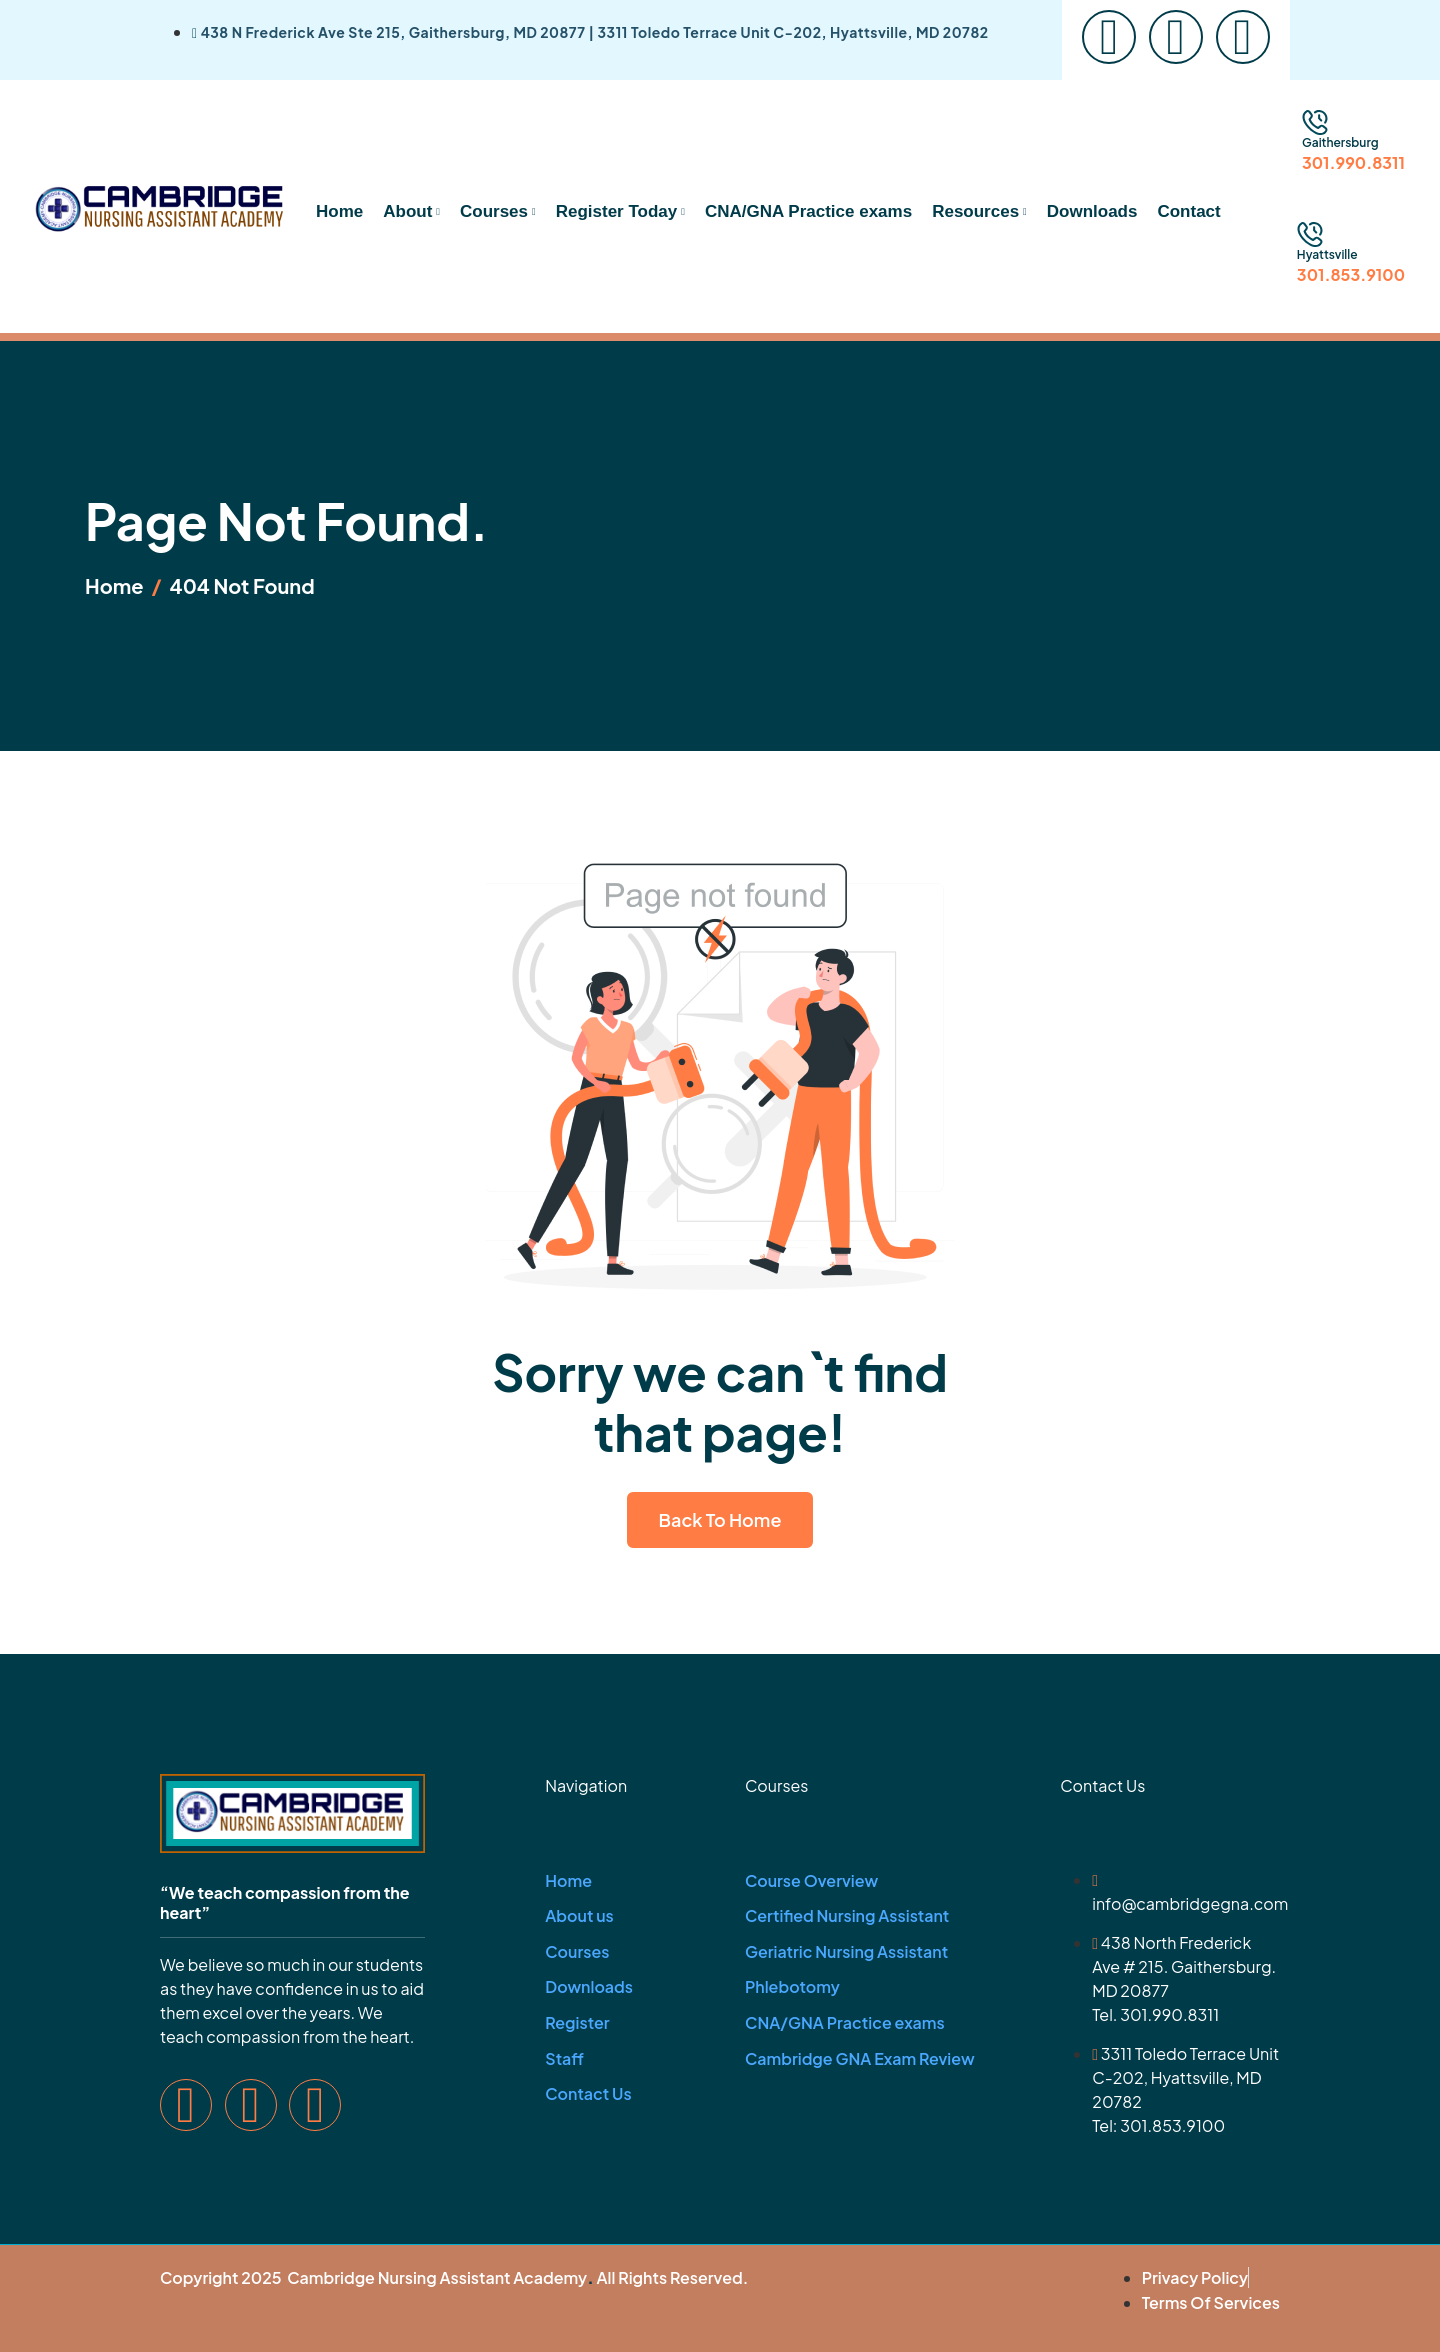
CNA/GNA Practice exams (808, 211)
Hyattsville (1327, 254)
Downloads (1092, 211)
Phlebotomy (792, 1986)
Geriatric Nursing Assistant (846, 1951)
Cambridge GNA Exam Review (860, 2058)
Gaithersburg (1340, 142)
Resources (979, 211)
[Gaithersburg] (1315, 123)
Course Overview (811, 1880)
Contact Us (588, 2093)
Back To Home (720, 1519)
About (411, 211)
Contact (1188, 211)
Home (339, 211)
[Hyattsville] (1310, 235)
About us (579, 1915)
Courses (498, 211)
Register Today (620, 211)
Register (577, 2022)
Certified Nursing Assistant (847, 1915)
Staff (564, 2058)
